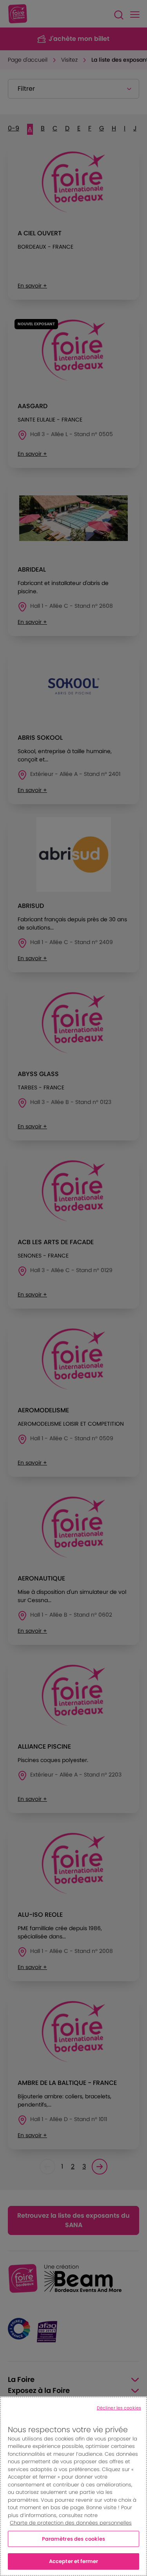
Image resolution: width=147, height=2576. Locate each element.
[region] (73, 2486)
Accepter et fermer (73, 2561)
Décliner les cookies (119, 2408)
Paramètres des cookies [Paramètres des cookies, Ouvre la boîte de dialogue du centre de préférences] (73, 2539)
